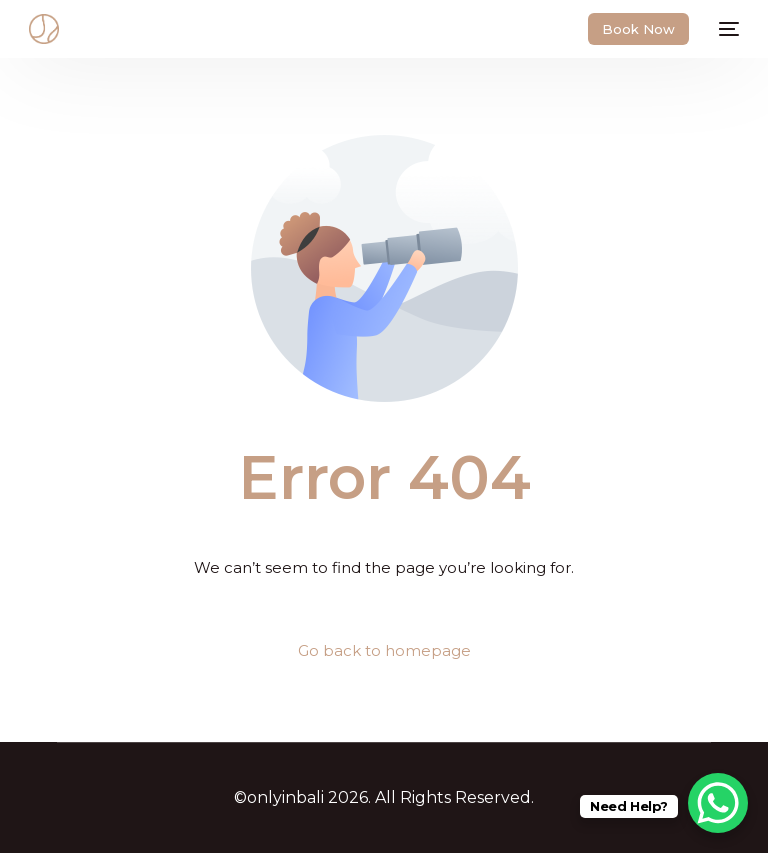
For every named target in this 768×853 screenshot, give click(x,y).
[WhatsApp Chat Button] (718, 803)
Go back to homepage (384, 650)
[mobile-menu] (724, 29)
